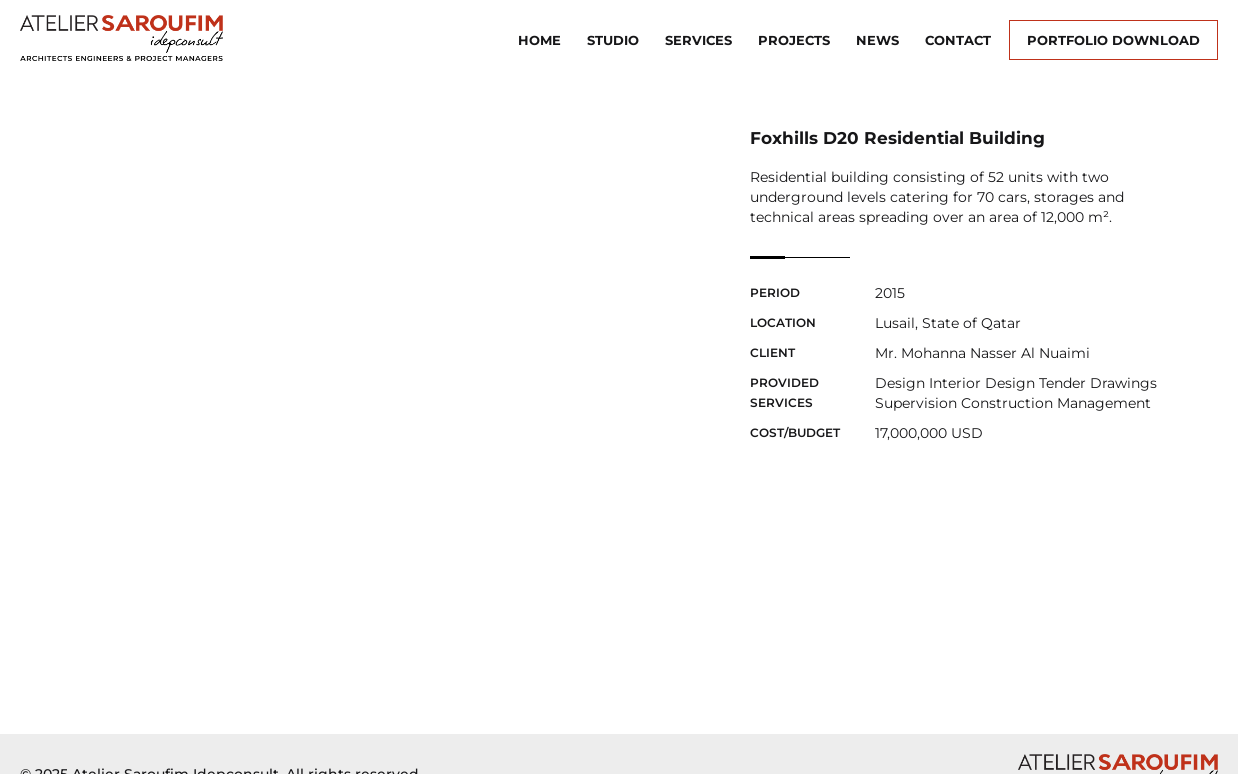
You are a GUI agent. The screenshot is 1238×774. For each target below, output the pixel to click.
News (877, 40)
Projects (794, 40)
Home (539, 40)
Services (698, 40)
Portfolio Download (1113, 40)
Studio (613, 40)
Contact (958, 40)
